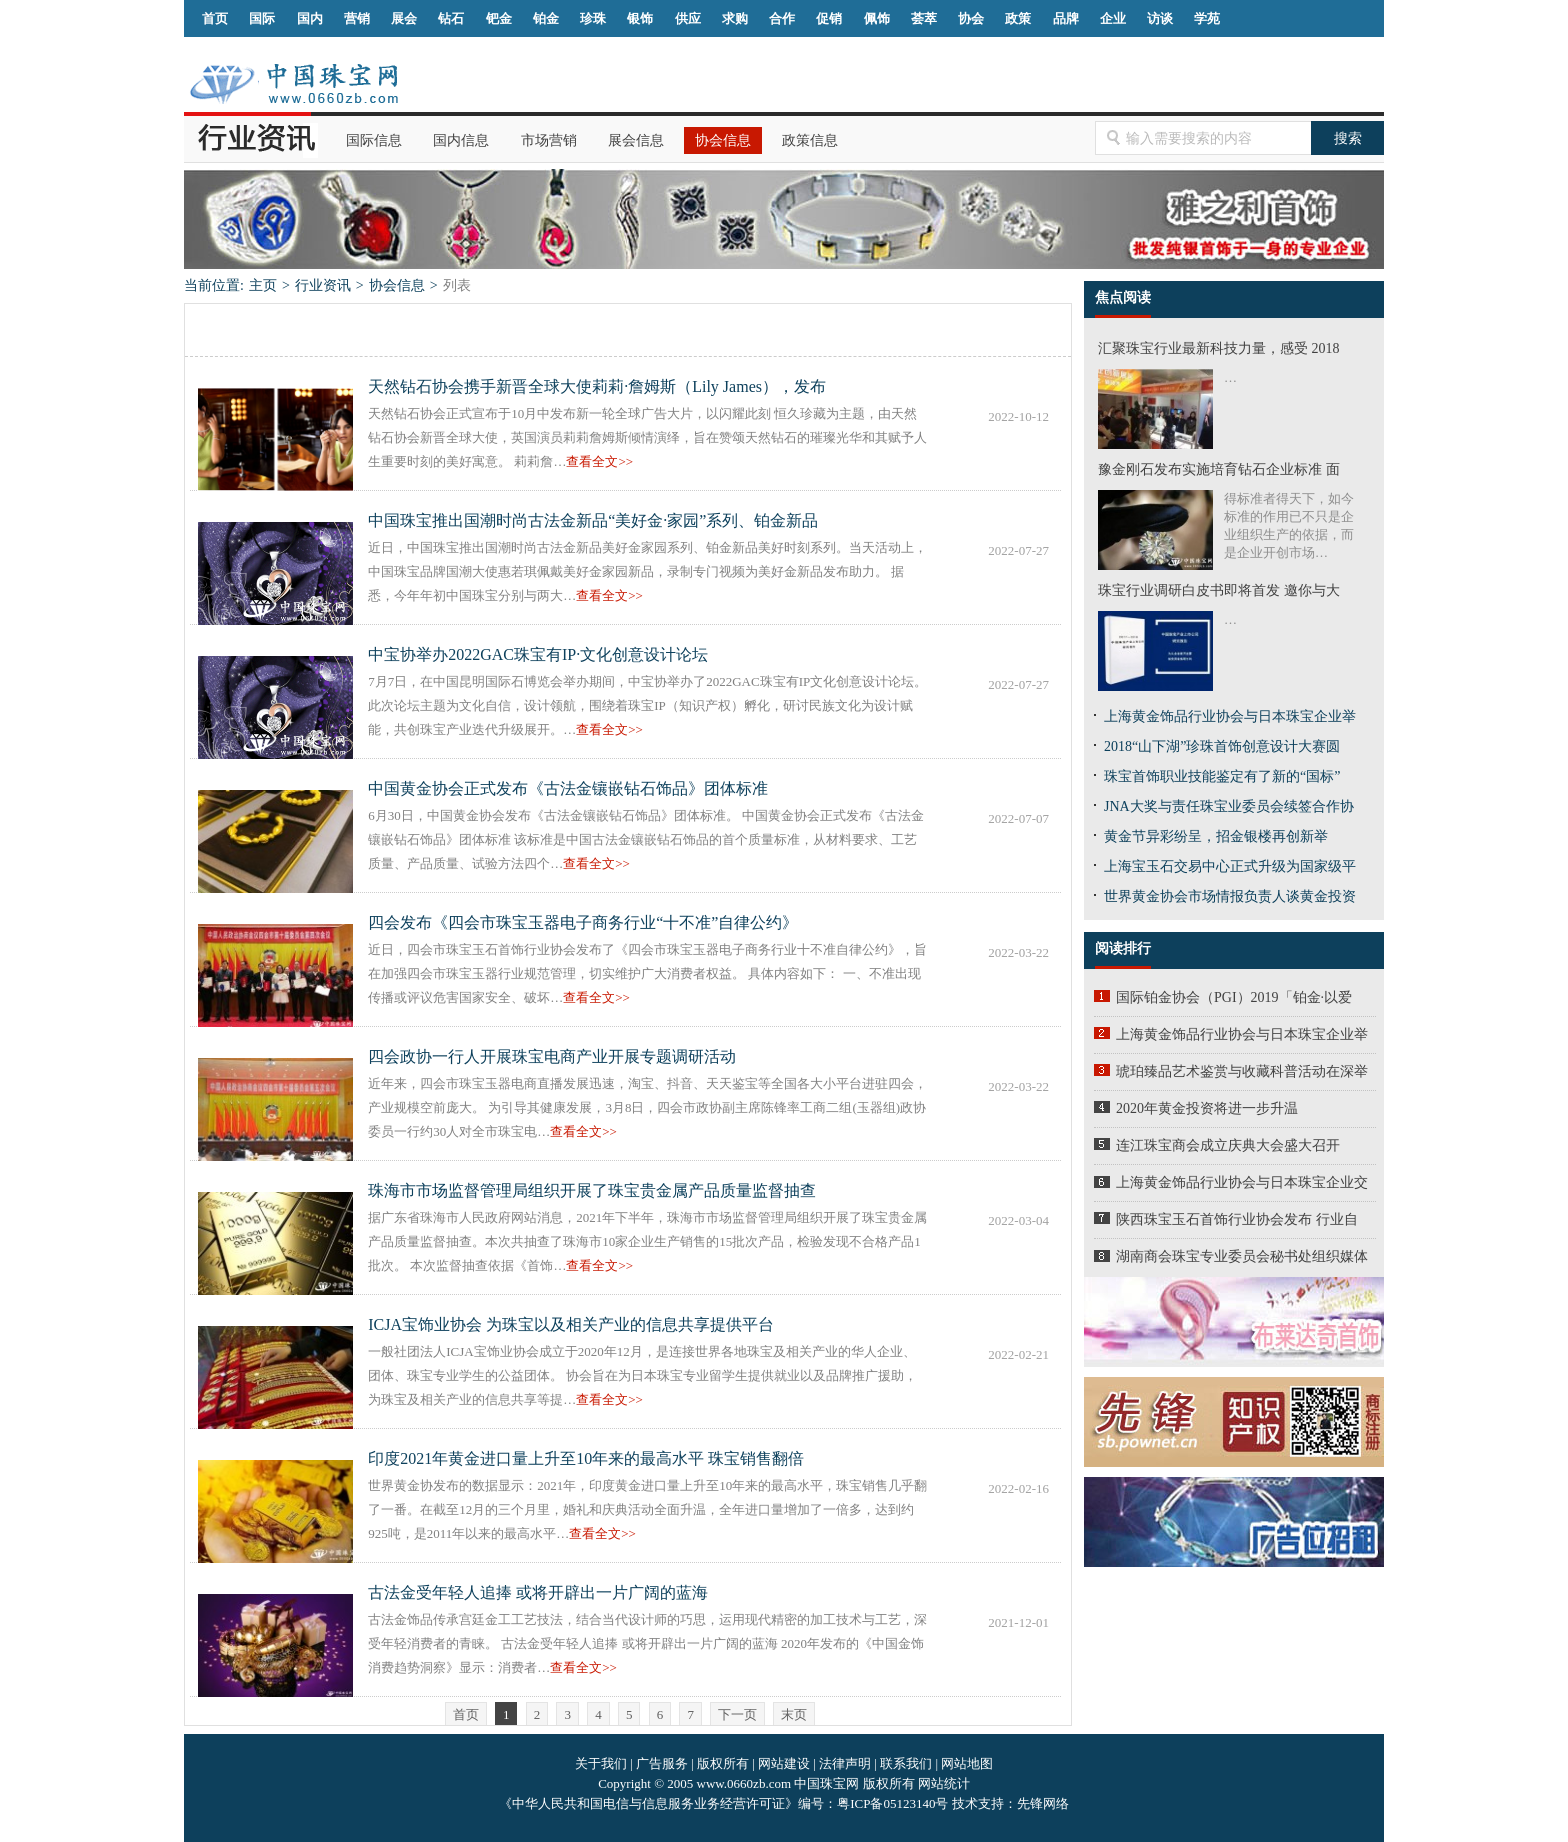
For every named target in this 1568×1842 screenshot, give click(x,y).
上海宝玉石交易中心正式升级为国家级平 (1230, 866)
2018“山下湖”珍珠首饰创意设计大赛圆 (1222, 746)
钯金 (499, 18)
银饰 (640, 18)
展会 (404, 18)
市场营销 (549, 140)
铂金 (546, 18)
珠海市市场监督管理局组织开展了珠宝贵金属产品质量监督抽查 (592, 1190)
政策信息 (810, 140)
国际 (262, 18)
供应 (688, 18)
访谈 (1160, 18)
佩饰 (877, 18)
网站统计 (944, 1783)
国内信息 (461, 140)
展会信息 (636, 140)
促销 (829, 18)
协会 (971, 18)
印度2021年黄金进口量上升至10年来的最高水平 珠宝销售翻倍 (586, 1458)
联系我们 (906, 1763)
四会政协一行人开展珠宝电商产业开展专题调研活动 (552, 1056)
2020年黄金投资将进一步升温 (1207, 1108)
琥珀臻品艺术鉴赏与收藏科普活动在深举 (1242, 1071)
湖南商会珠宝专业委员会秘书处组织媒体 (1242, 1256)
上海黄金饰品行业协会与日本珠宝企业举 (1230, 716)
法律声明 (845, 1763)
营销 (357, 18)
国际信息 (374, 140)
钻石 (451, 18)
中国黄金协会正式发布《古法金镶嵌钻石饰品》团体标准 (568, 788)
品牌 (1066, 18)
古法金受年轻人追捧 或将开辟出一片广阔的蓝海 (538, 1592)
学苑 (1207, 18)
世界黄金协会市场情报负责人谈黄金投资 (1230, 896)
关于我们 (601, 1763)
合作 (782, 18)
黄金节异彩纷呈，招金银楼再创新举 (1216, 836)
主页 (263, 285)
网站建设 (784, 1763)
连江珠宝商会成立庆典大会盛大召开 (1228, 1145)
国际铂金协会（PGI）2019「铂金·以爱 (1234, 997)
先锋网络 (1043, 1803)
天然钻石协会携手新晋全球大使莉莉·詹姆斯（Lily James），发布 (597, 386)
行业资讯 (323, 285)
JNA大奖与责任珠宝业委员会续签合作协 (1229, 806)
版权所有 (723, 1763)
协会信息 (723, 140)
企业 (1113, 18)
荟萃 (924, 18)
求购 (735, 18)
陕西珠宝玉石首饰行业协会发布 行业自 (1237, 1219)
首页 (215, 18)
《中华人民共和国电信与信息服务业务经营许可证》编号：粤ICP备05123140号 (725, 1803)
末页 (794, 1714)
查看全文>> (599, 461)
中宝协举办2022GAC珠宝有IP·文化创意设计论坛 (538, 654)
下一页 (737, 1714)
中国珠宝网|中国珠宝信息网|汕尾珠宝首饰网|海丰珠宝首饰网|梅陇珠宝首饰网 (293, 84)
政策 (1018, 18)
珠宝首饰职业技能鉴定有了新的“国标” (1222, 776)
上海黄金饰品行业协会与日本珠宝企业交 (1242, 1182)
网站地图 (967, 1763)
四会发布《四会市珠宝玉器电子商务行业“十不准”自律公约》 (583, 922)
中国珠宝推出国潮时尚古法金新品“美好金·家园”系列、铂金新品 (593, 520)
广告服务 (662, 1763)
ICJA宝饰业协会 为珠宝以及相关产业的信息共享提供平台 (571, 1324)
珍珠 (593, 18)
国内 (310, 18)
